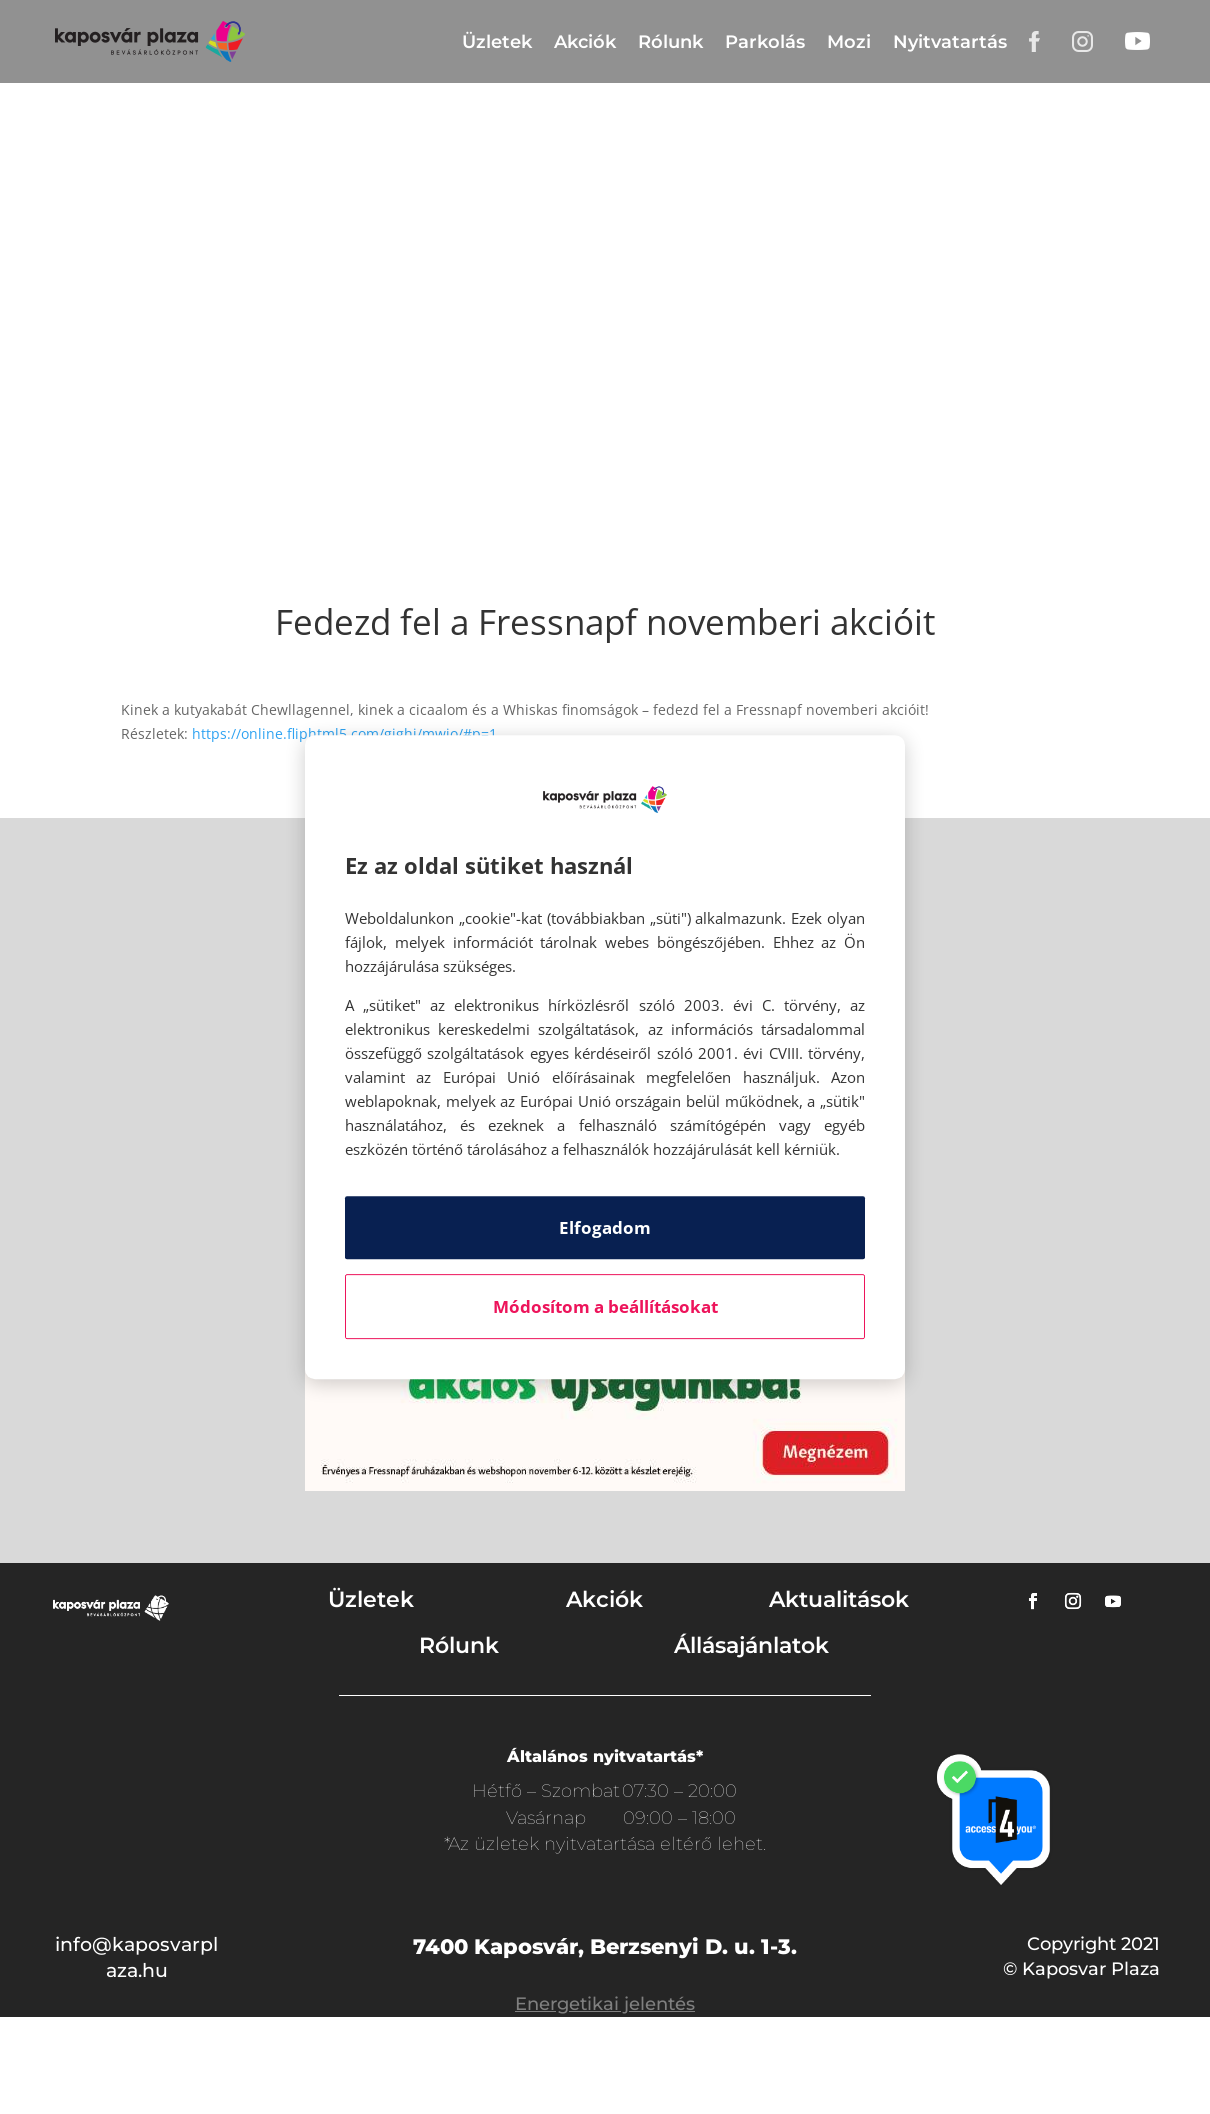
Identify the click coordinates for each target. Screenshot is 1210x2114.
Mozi (849, 42)
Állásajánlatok (751, 1645)
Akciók (585, 42)
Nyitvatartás (950, 42)
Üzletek (497, 42)
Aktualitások (839, 1599)
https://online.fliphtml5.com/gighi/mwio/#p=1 (344, 733)
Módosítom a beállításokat (605, 1306)
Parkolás (765, 42)
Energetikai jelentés (605, 2004)
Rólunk (670, 42)
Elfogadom (605, 1227)
